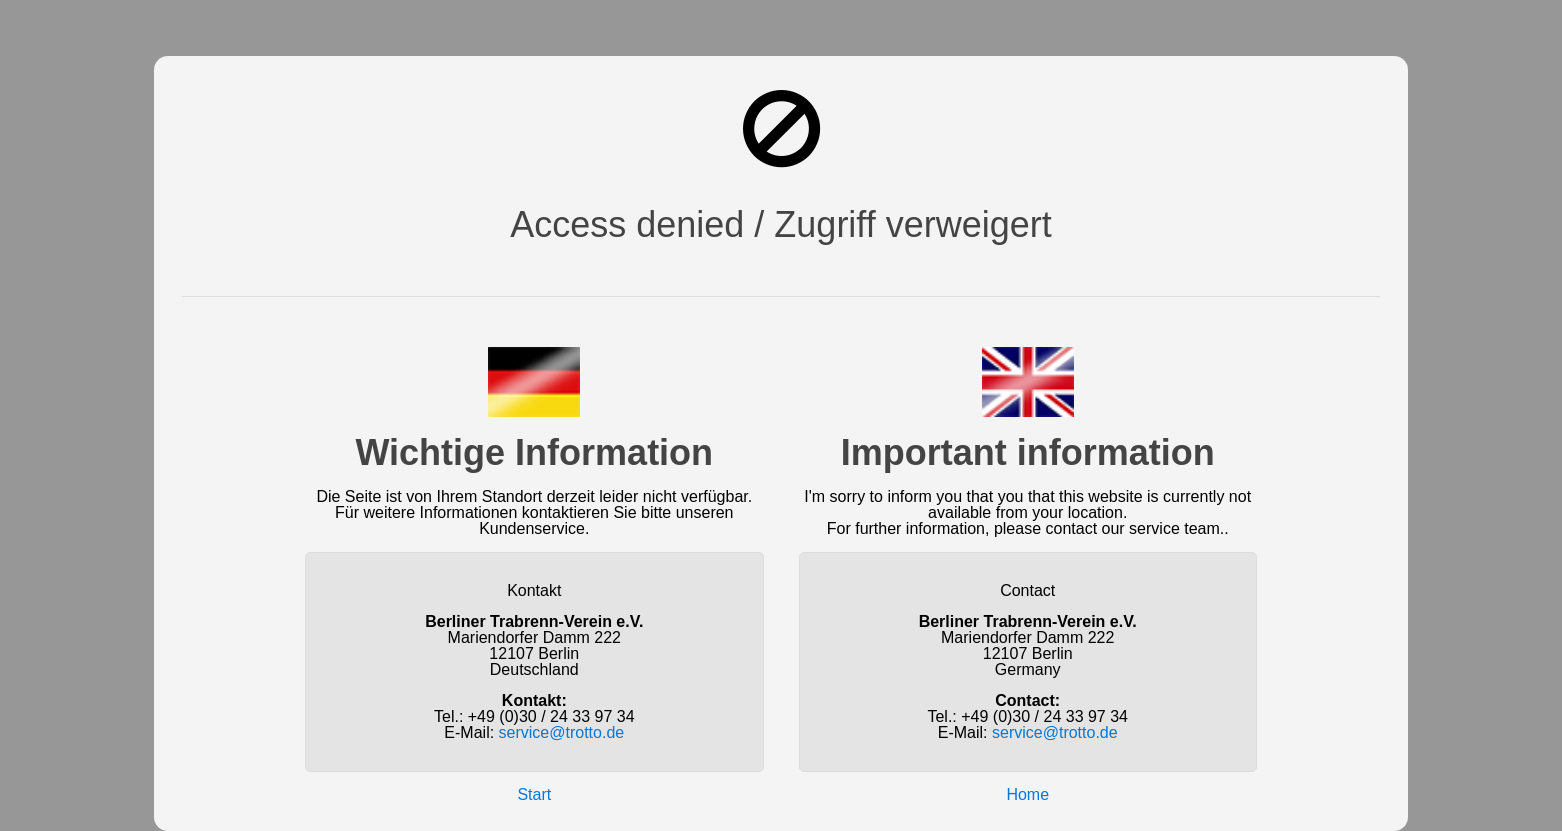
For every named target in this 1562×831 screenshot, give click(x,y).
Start (534, 794)
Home (1027, 794)
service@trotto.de (562, 732)
